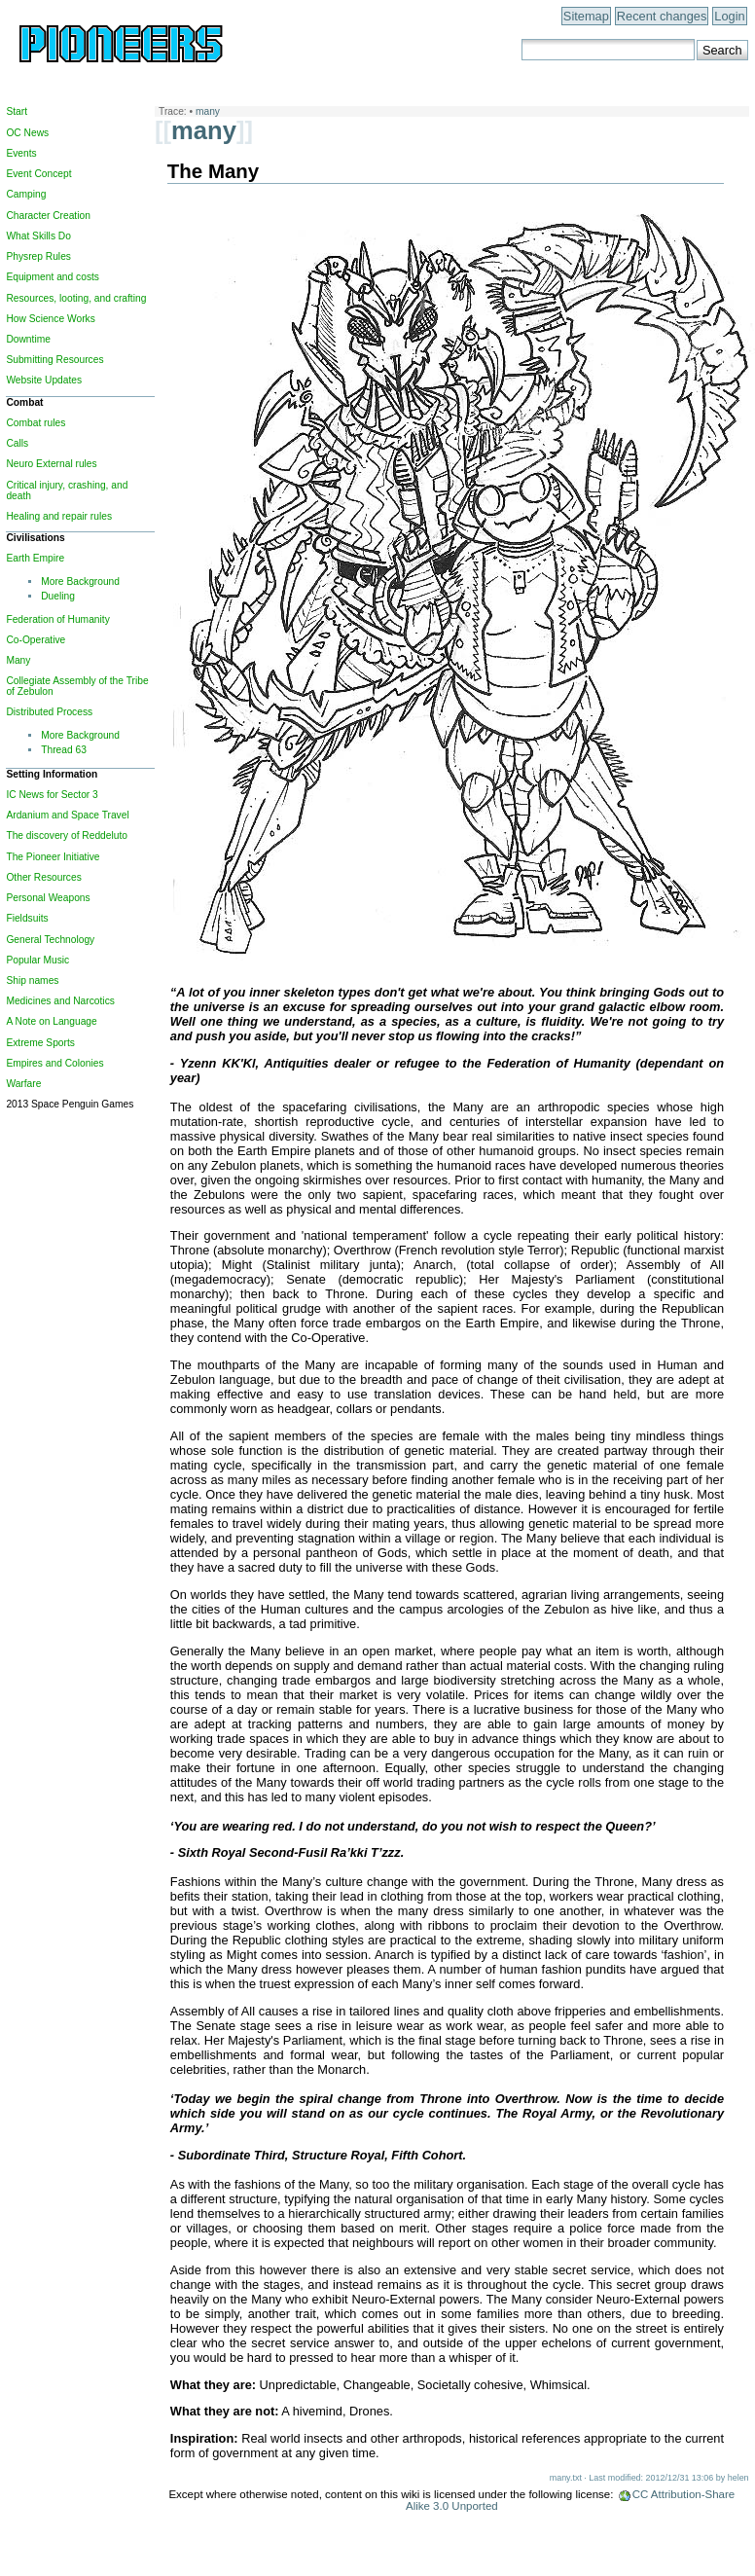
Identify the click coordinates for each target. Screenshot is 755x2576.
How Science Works (50, 318)
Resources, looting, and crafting (76, 298)
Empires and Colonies (54, 1063)
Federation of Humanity (57, 619)
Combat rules (35, 422)
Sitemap (586, 16)
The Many (213, 171)
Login (729, 16)
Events (21, 153)
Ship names (32, 980)
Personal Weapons (48, 897)
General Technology (50, 939)
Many (18, 660)
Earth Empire (35, 558)
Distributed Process (49, 712)
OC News (27, 132)
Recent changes (661, 16)
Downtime (28, 339)
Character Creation (48, 215)
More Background (80, 581)
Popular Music (37, 960)
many (208, 111)
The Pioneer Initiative (52, 857)
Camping (26, 194)
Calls (17, 443)
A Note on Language (51, 1021)
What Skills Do (38, 236)
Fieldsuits (27, 918)
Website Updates (44, 380)
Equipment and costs (52, 277)
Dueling (58, 596)
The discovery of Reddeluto (66, 835)
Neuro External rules (51, 463)
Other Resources (43, 877)
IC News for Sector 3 (51, 794)
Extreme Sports (40, 1042)
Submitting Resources (54, 359)
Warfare (23, 1083)
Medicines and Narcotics (60, 1001)
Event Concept (38, 173)
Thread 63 (64, 749)
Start (16, 111)
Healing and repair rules (59, 516)
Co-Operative (35, 640)
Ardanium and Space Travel (67, 815)
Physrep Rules (38, 256)
